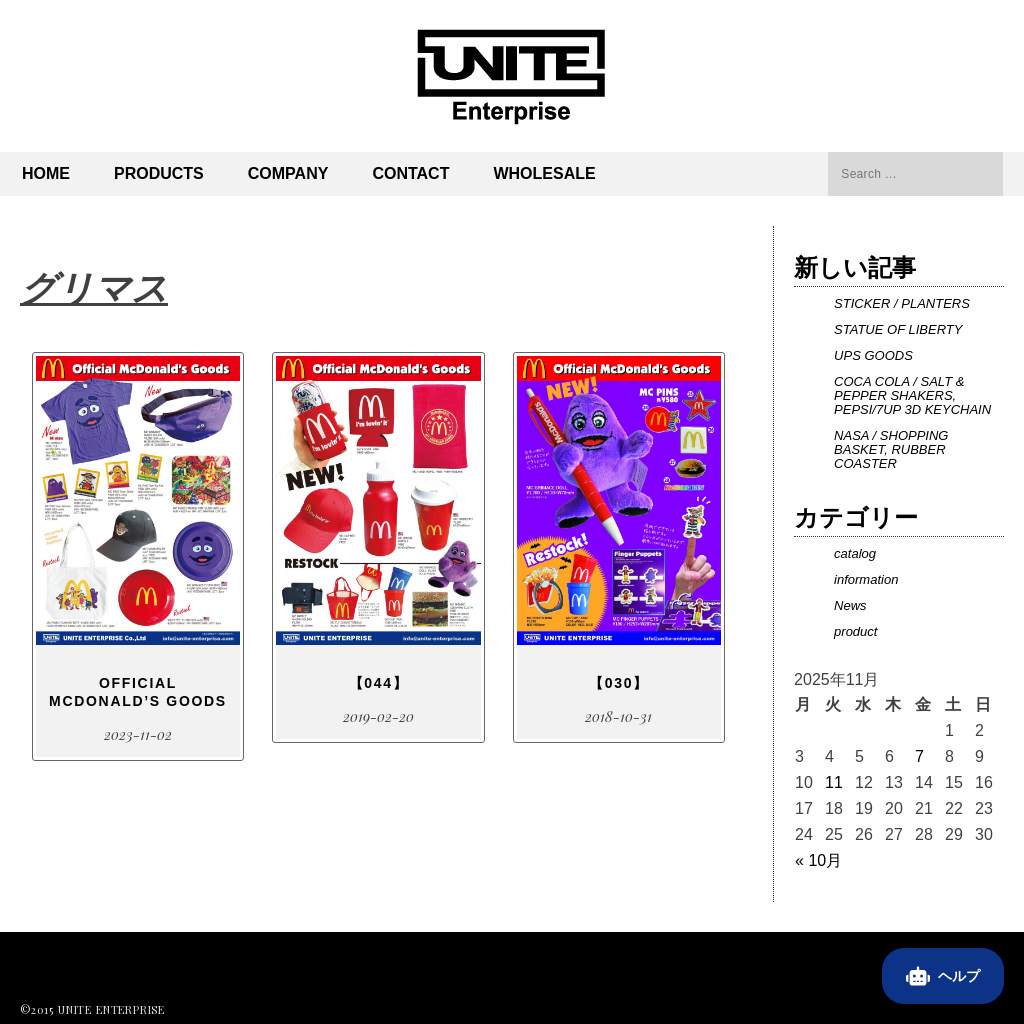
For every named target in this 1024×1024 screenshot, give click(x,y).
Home (46, 173)
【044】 (379, 683)
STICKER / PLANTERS (902, 303)
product (855, 631)
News (850, 605)
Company (288, 173)
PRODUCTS (159, 173)
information (866, 579)
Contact (410, 173)
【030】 (619, 683)
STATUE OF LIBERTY (898, 329)
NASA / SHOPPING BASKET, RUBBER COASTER (891, 449)
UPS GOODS (873, 355)
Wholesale (544, 173)
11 (834, 782)
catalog (855, 553)
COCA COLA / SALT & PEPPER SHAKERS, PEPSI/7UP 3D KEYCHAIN (912, 395)
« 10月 (818, 860)
